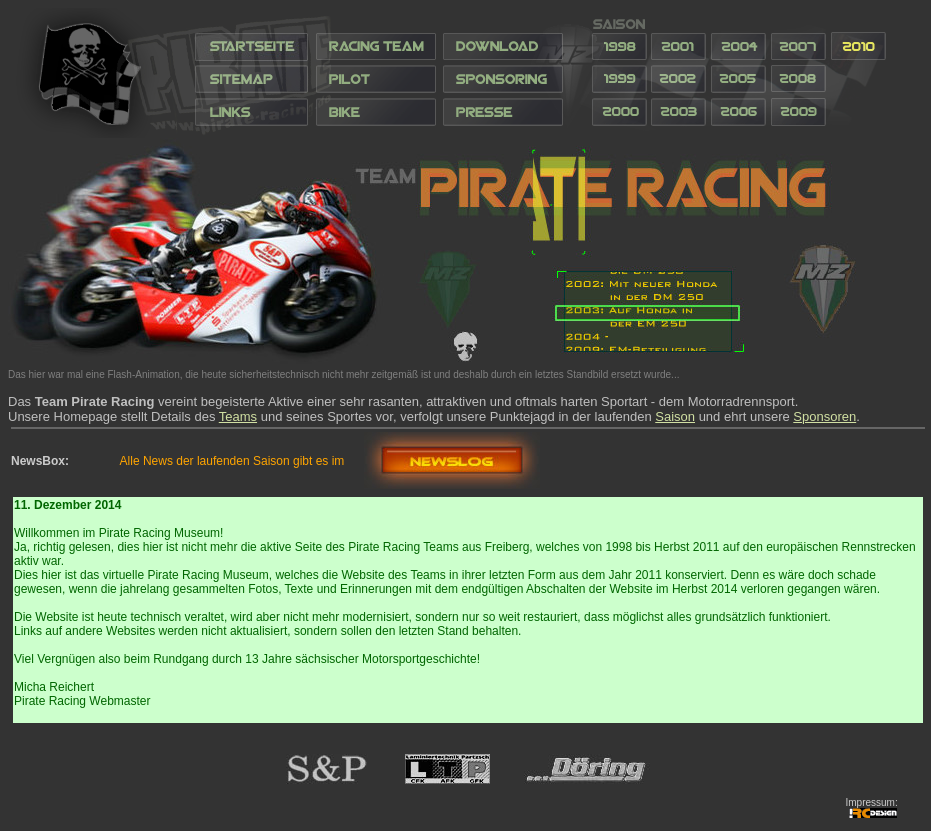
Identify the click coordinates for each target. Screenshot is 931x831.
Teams (238, 416)
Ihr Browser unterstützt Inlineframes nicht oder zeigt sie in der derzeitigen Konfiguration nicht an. (458, 73)
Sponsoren (824, 416)
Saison (675, 416)
